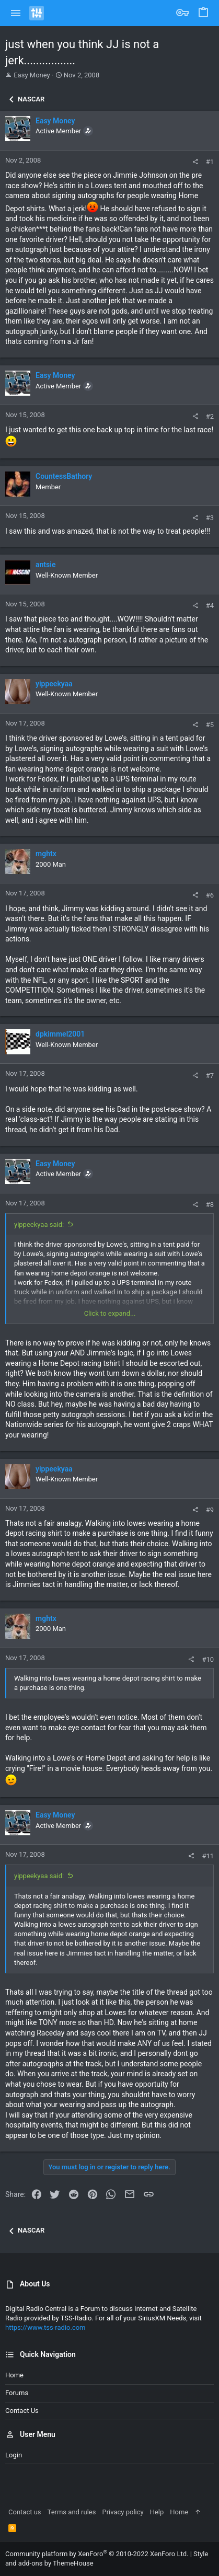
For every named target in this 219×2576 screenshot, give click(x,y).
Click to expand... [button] (110, 1313)
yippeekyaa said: (39, 1224)
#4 (210, 606)
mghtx (46, 853)
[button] (16, 13)
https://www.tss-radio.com (45, 2327)
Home (14, 2375)
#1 (210, 162)
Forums (16, 2393)
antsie (45, 564)
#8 (210, 1205)
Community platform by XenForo (96, 2554)
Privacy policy (122, 2512)
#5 (210, 725)
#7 (210, 1075)
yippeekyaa (54, 684)
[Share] (195, 162)
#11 (208, 1856)
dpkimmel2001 (60, 1034)
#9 (210, 1510)
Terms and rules (72, 2512)
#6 (210, 895)
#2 (210, 416)
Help (157, 2512)
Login (13, 2455)
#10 (208, 1659)
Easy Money (32, 75)
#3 (210, 518)
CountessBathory (64, 476)
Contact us (22, 2410)
